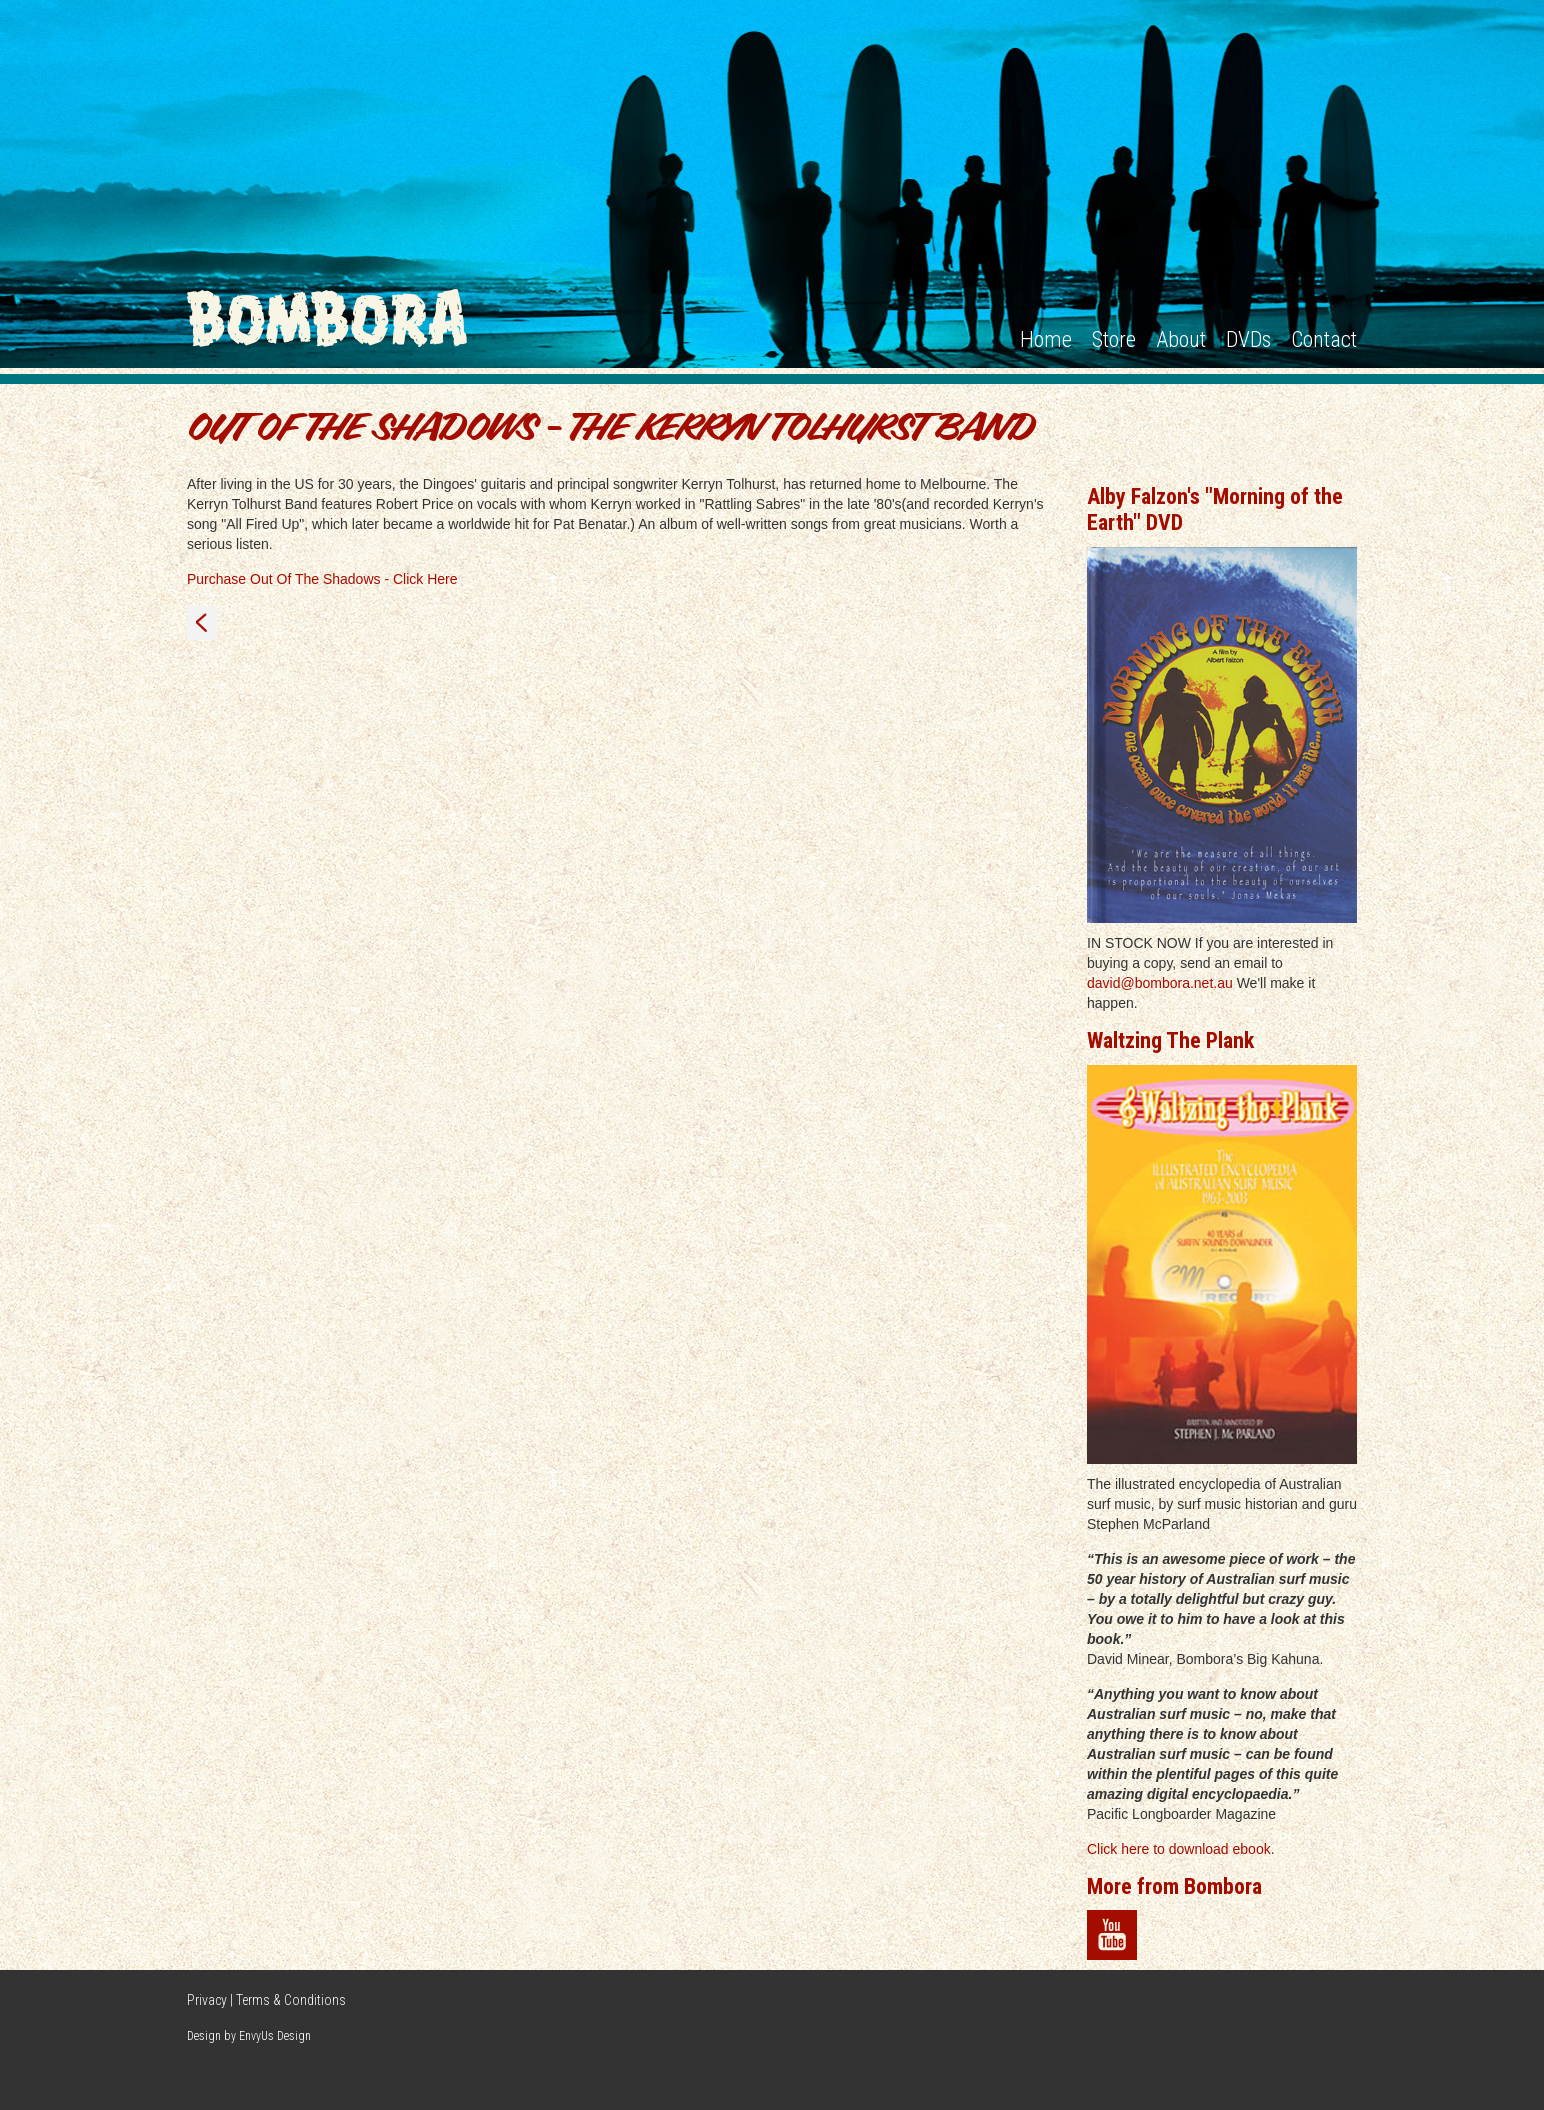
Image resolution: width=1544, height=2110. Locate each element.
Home (1046, 339)
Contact (1324, 339)
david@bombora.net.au (1160, 983)
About (1181, 339)
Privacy (207, 2000)
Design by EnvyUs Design (249, 2036)
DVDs (1248, 339)
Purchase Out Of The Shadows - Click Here (322, 579)
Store (1114, 339)
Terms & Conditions (291, 2000)
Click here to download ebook (1179, 1849)
